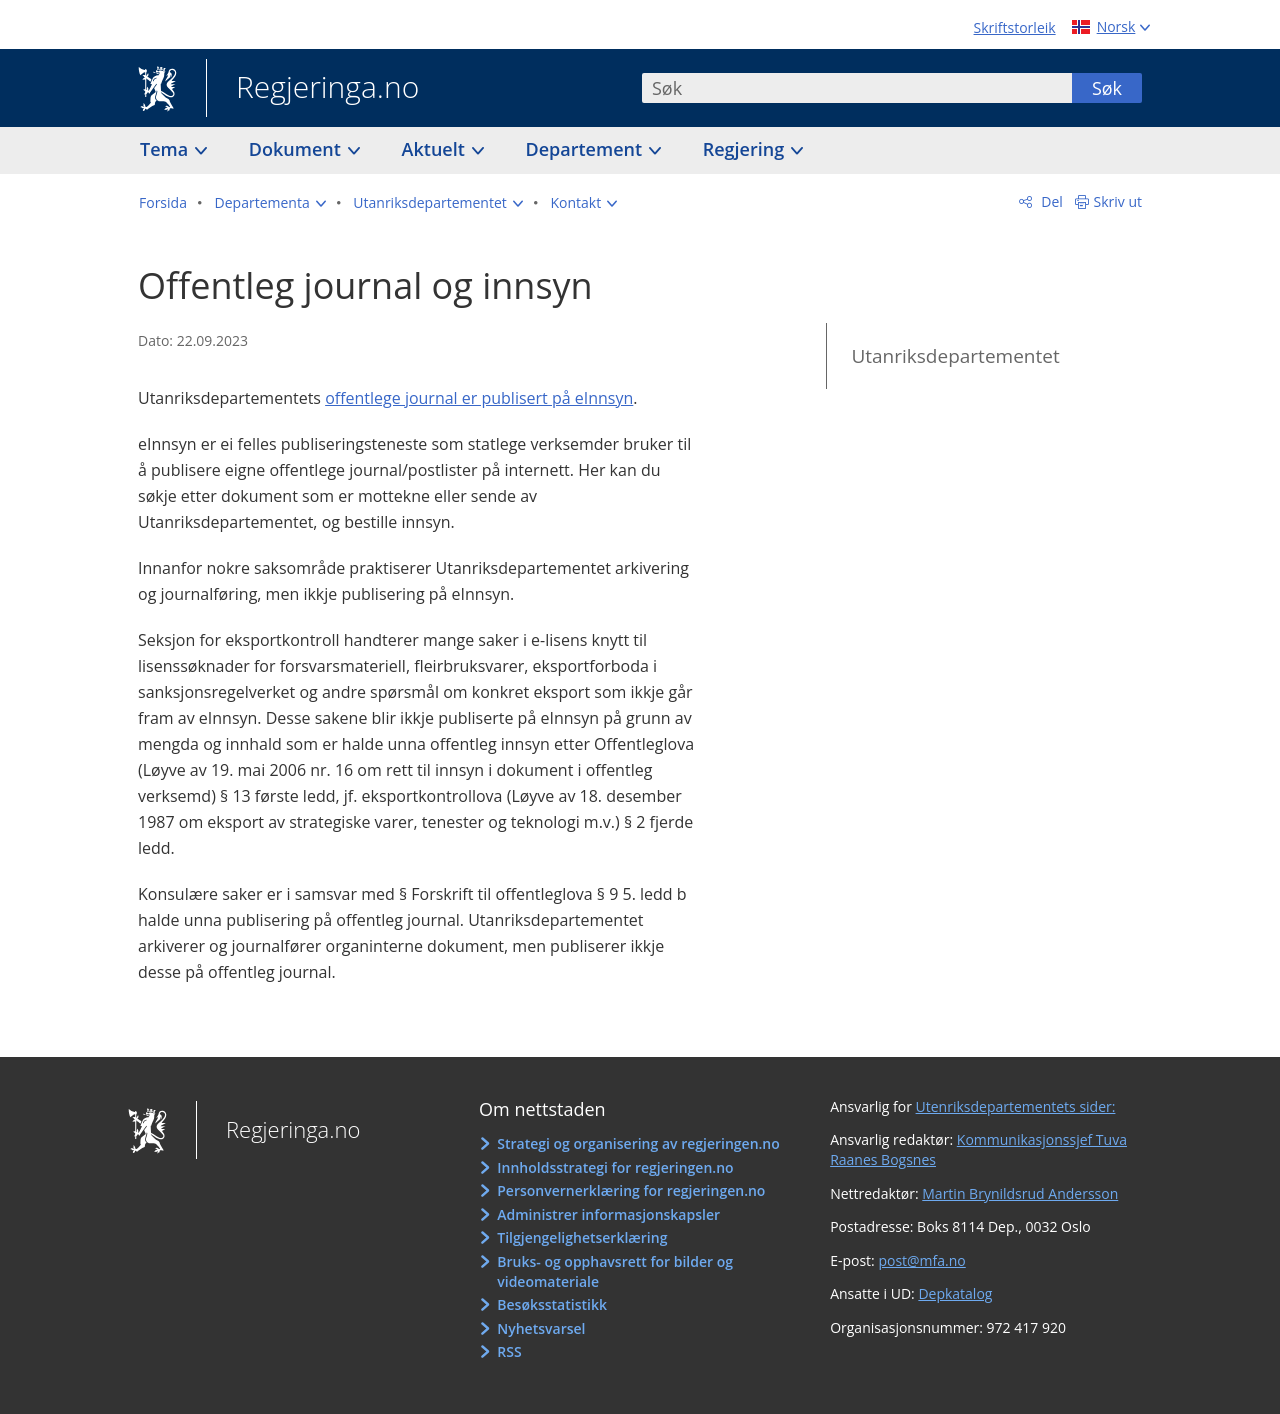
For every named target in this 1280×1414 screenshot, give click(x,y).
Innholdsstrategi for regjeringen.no (615, 1167)
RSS (509, 1351)
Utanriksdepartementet (955, 356)
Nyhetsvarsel (541, 1328)
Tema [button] (166, 149)
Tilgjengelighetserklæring (582, 1237)
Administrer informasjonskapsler (608, 1214)
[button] (270, 203)
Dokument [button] (297, 149)
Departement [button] (586, 149)
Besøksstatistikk (552, 1304)
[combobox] (857, 88)
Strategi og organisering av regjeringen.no (638, 1143)
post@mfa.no (921, 1260)
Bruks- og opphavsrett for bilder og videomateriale (615, 1271)
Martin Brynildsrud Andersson (1020, 1193)
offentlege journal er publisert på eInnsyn (479, 398)
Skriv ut (1118, 201)
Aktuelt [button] (436, 149)
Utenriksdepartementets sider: (1016, 1106)
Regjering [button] (746, 149)
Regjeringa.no (312, 89)
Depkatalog (955, 1293)
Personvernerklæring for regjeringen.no (631, 1190)
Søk (1107, 88)
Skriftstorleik (1015, 27)
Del (1050, 201)
